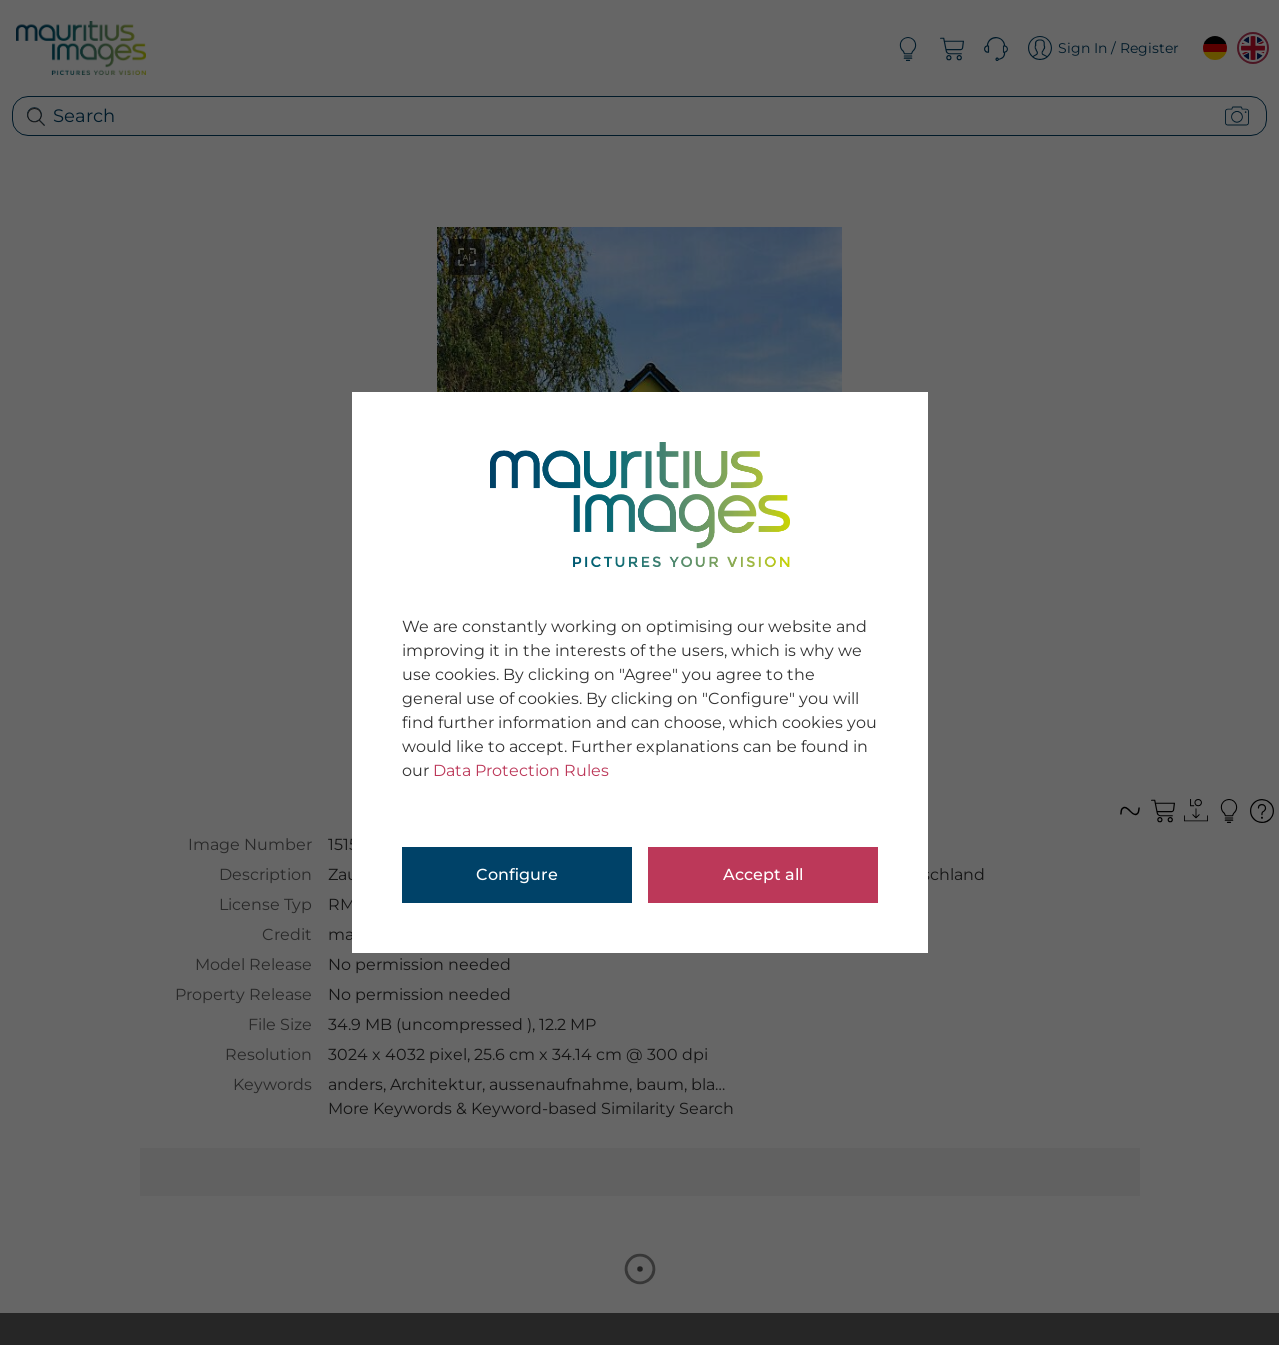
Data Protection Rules (521, 770)
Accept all (763, 874)
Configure (517, 874)
